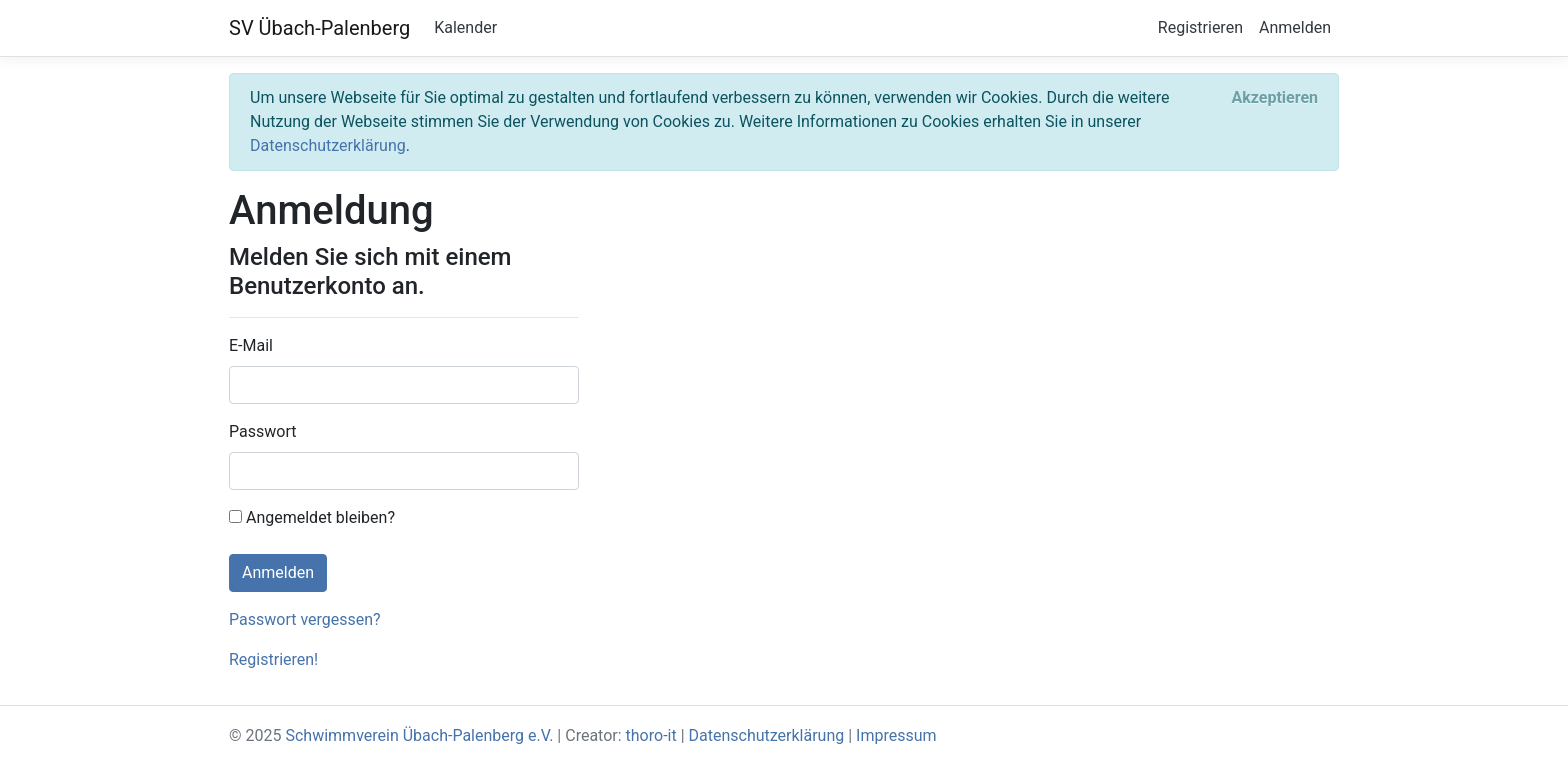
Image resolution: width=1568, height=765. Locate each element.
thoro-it (651, 735)
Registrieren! (273, 659)
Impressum (896, 735)
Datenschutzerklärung (328, 145)
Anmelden (1295, 27)
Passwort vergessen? (305, 619)
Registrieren (1200, 27)
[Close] (1274, 98)
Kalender (465, 27)
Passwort (262, 431)
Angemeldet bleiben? (312, 517)
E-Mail (251, 345)
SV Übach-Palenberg (319, 28)
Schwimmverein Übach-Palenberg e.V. (419, 735)
